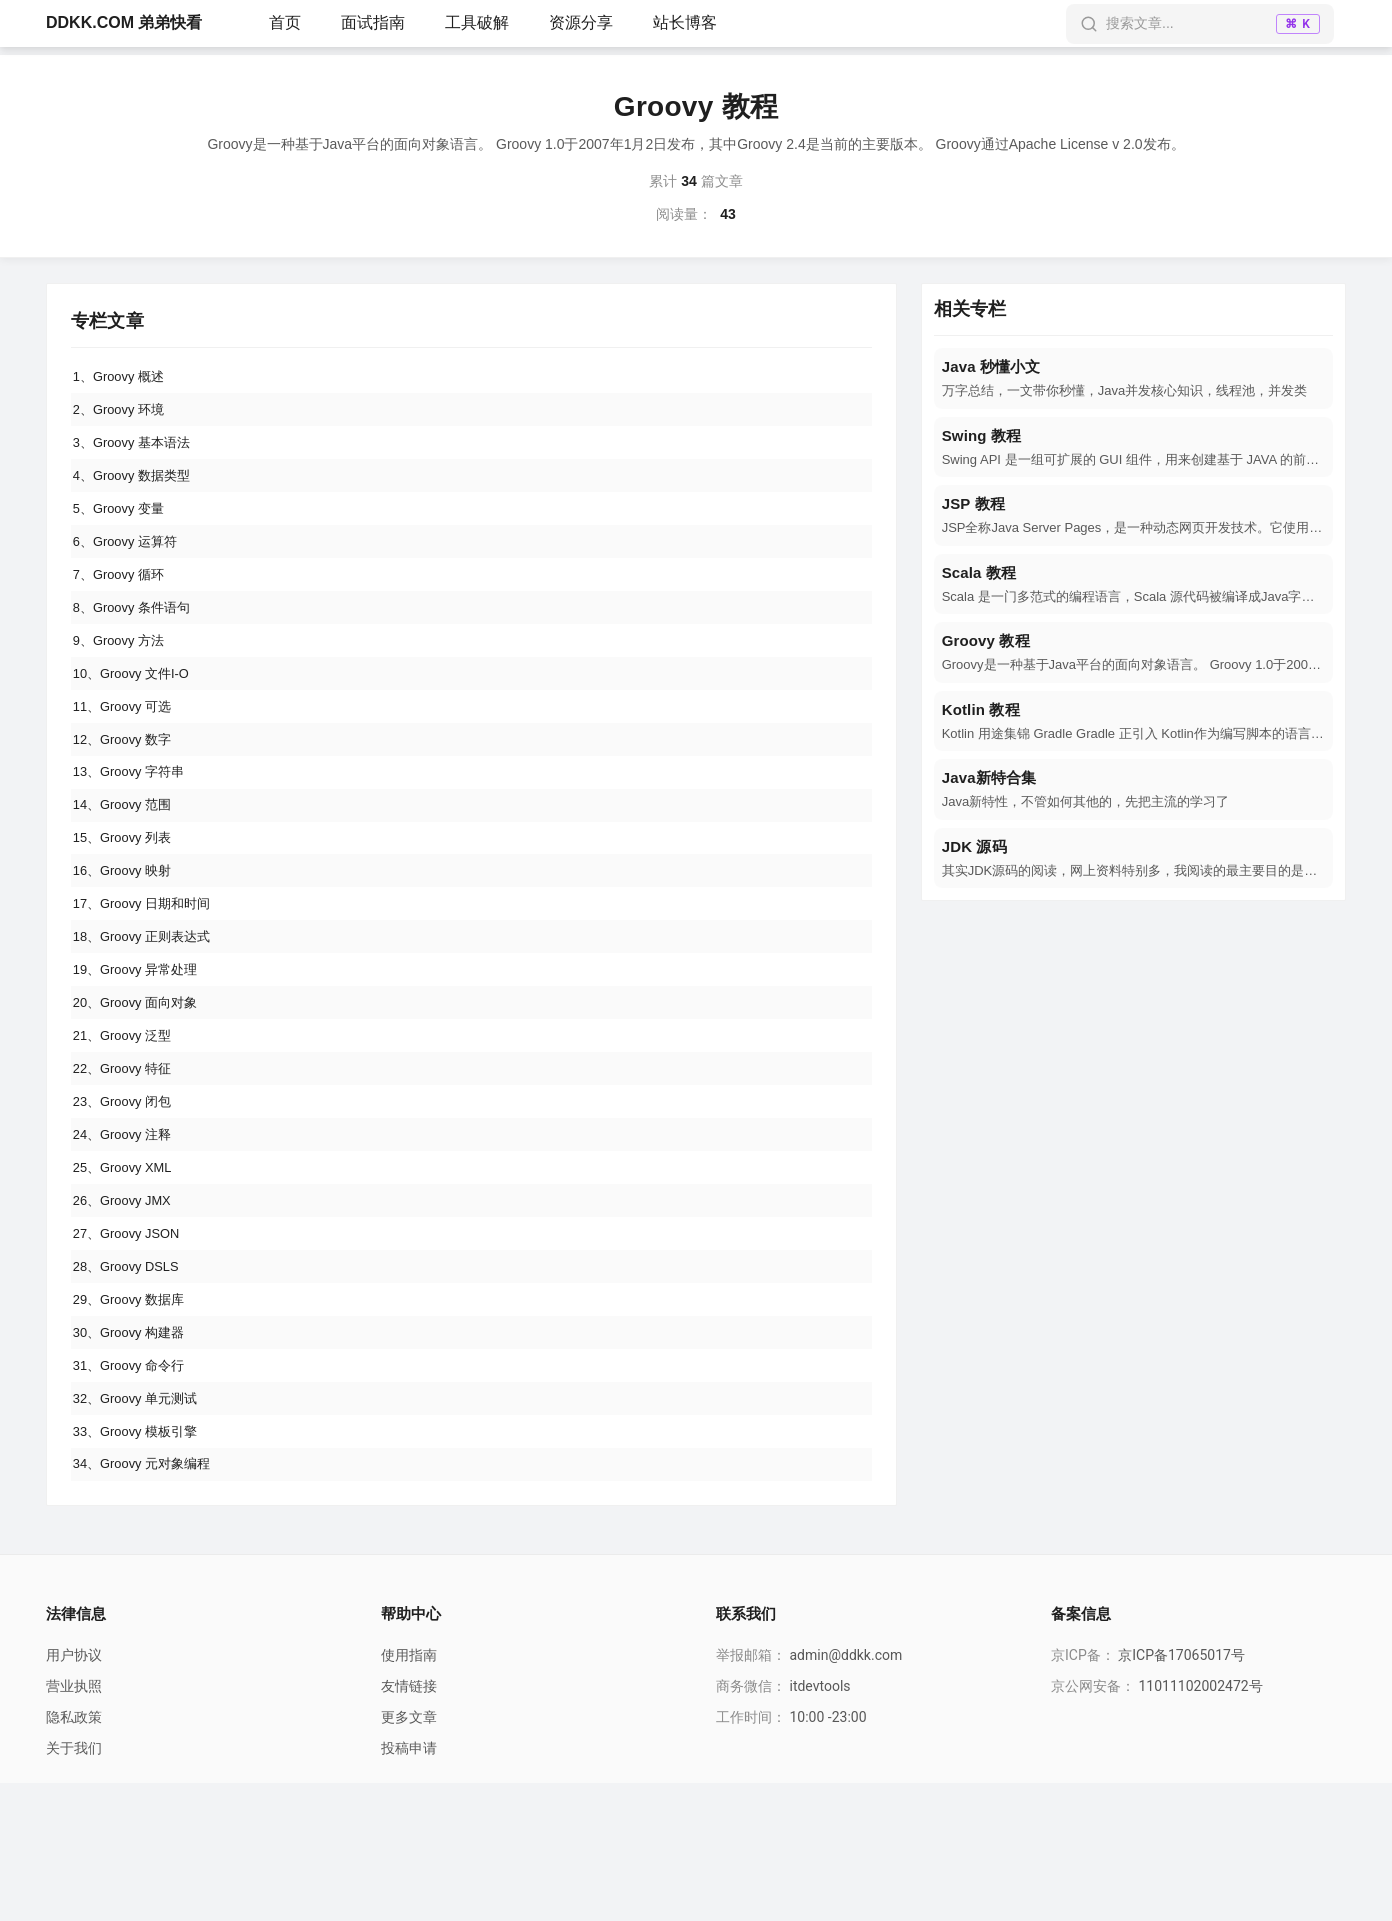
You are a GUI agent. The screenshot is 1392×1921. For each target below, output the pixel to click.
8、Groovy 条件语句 (137, 637)
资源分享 (581, 22)
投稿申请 (409, 1886)
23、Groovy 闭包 (127, 1192)
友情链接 (409, 1824)
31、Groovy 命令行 (134, 1488)
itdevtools (819, 1824)
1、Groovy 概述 (123, 378)
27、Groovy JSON (132, 1340)
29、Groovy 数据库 (134, 1414)
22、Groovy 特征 (127, 1155)
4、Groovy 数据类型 (137, 489)
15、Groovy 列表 (127, 896)
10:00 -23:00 (827, 1855)
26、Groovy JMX (127, 1303)
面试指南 (373, 22)
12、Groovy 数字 (127, 785)
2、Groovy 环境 (123, 415)
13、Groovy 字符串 (134, 822)
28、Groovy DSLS (131, 1377)
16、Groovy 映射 (127, 933)
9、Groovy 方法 (123, 674)
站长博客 (685, 22)
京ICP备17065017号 (1181, 1793)
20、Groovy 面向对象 (141, 1081)
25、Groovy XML (127, 1266)
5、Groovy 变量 (123, 526)
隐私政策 (74, 1855)
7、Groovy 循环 (123, 600)
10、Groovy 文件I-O (137, 711)
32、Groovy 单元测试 (141, 1525)
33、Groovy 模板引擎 (141, 1562)
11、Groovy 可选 (127, 748)
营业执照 (74, 1824)
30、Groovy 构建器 (134, 1451)
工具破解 (477, 22)
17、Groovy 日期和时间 (148, 970)
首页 (285, 22)
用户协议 (74, 1793)
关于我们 (74, 1886)
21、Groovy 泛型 (127, 1118)
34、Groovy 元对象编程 (148, 1599)
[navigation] (1133, 378)
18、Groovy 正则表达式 (148, 1007)
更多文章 (409, 1855)
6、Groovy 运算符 (130, 563)
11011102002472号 (1200, 1824)
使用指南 (409, 1793)
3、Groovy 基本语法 (137, 452)
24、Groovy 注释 (127, 1229)
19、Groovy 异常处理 (141, 1044)
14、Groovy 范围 (127, 859)
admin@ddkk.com (845, 1793)
